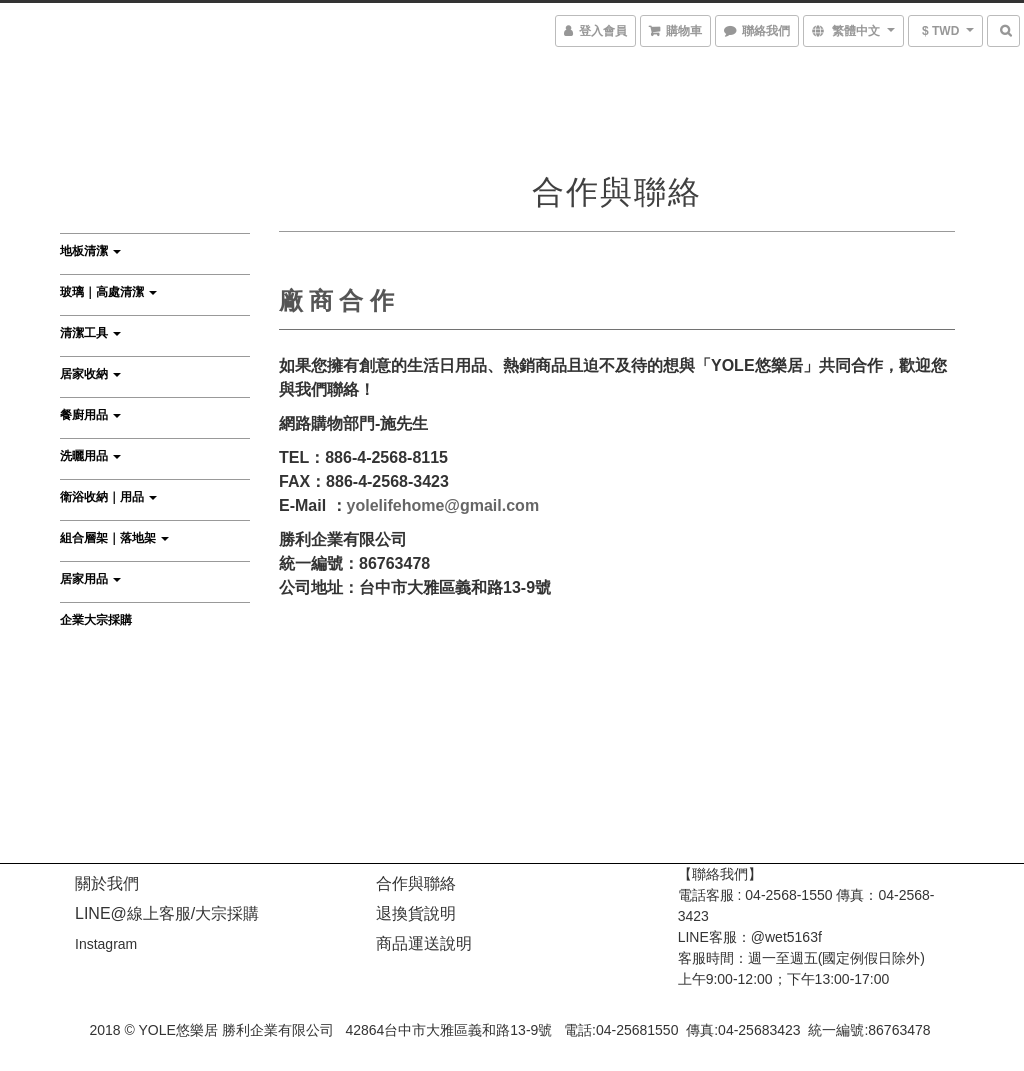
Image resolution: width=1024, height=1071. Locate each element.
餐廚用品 (90, 415)
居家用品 (90, 579)
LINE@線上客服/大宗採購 (167, 913)
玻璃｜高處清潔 (108, 292)
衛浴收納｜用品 (108, 497)
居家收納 (90, 374)
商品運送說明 (424, 943)
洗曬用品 (90, 456)
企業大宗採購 (96, 620)
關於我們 (107, 883)
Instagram (106, 944)
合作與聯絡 (416, 883)
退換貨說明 (416, 913)
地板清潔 (90, 251)
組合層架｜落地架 (114, 538)
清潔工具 (90, 333)
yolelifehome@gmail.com (443, 505)
